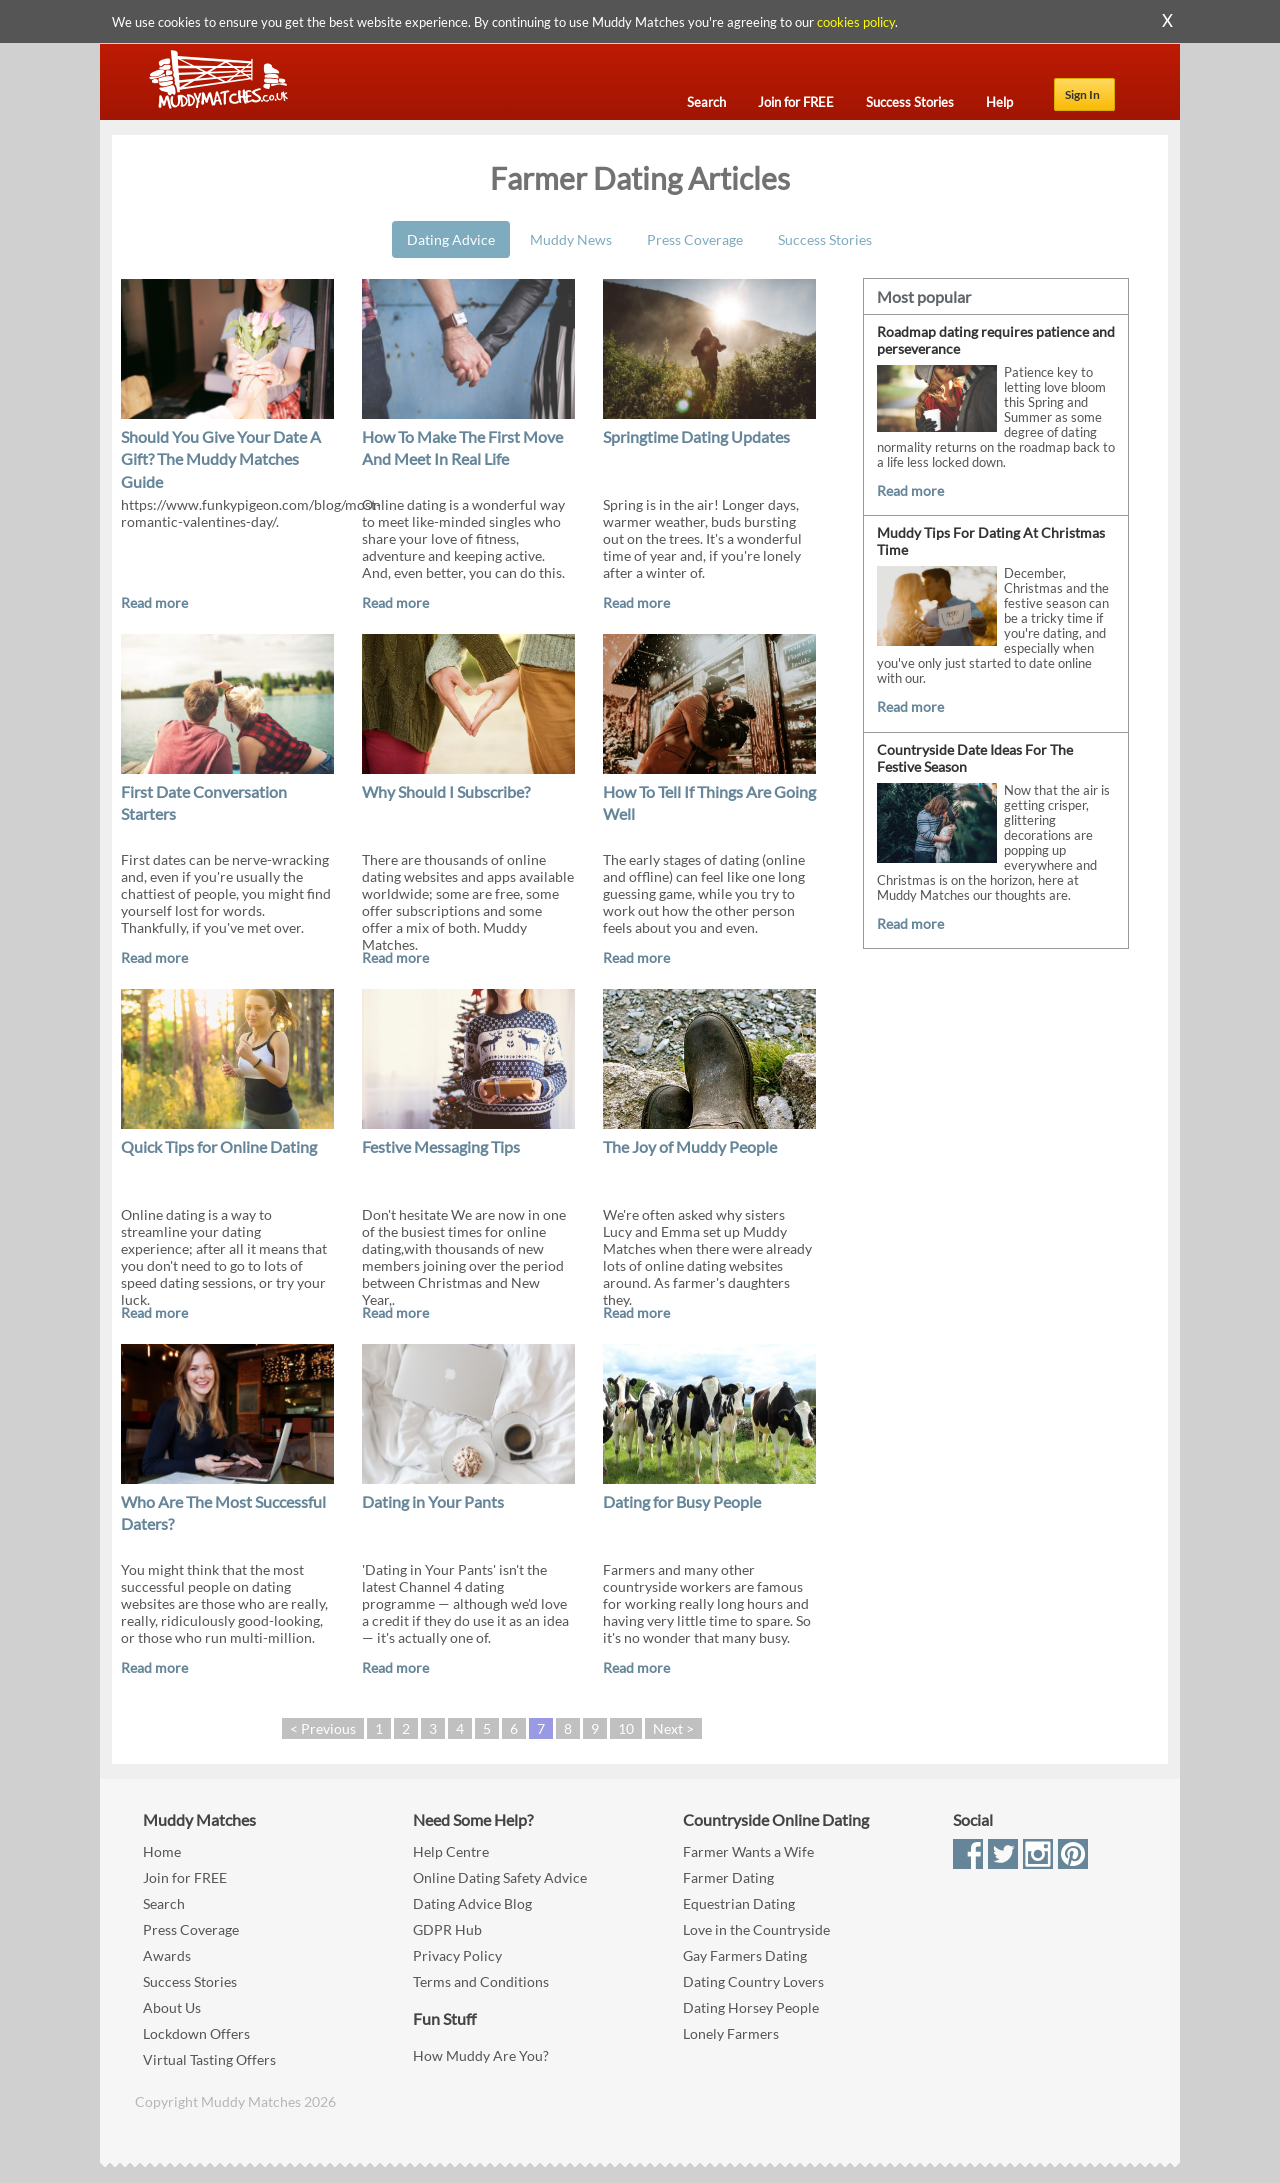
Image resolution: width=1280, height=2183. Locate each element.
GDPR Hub (447, 1929)
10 (626, 1728)
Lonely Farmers (731, 2033)
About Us (172, 2007)
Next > (673, 1728)
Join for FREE (185, 1877)
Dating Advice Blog (472, 1903)
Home (162, 1851)
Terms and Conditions (481, 1981)
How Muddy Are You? (481, 2055)
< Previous (323, 1728)
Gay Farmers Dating (745, 1955)
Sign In (1082, 94)
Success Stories (825, 239)
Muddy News (571, 239)
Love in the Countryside (756, 1929)
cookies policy (856, 22)
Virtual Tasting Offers (209, 2059)
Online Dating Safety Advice (500, 1877)
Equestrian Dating (739, 1903)
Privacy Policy (457, 1955)
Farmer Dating (728, 1877)
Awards (167, 1955)
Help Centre (451, 1851)
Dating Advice (451, 239)
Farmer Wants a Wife (748, 1851)
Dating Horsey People (751, 2007)
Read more (154, 602)
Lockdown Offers (196, 2033)
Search (164, 1903)
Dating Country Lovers (753, 1981)
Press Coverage (695, 239)
